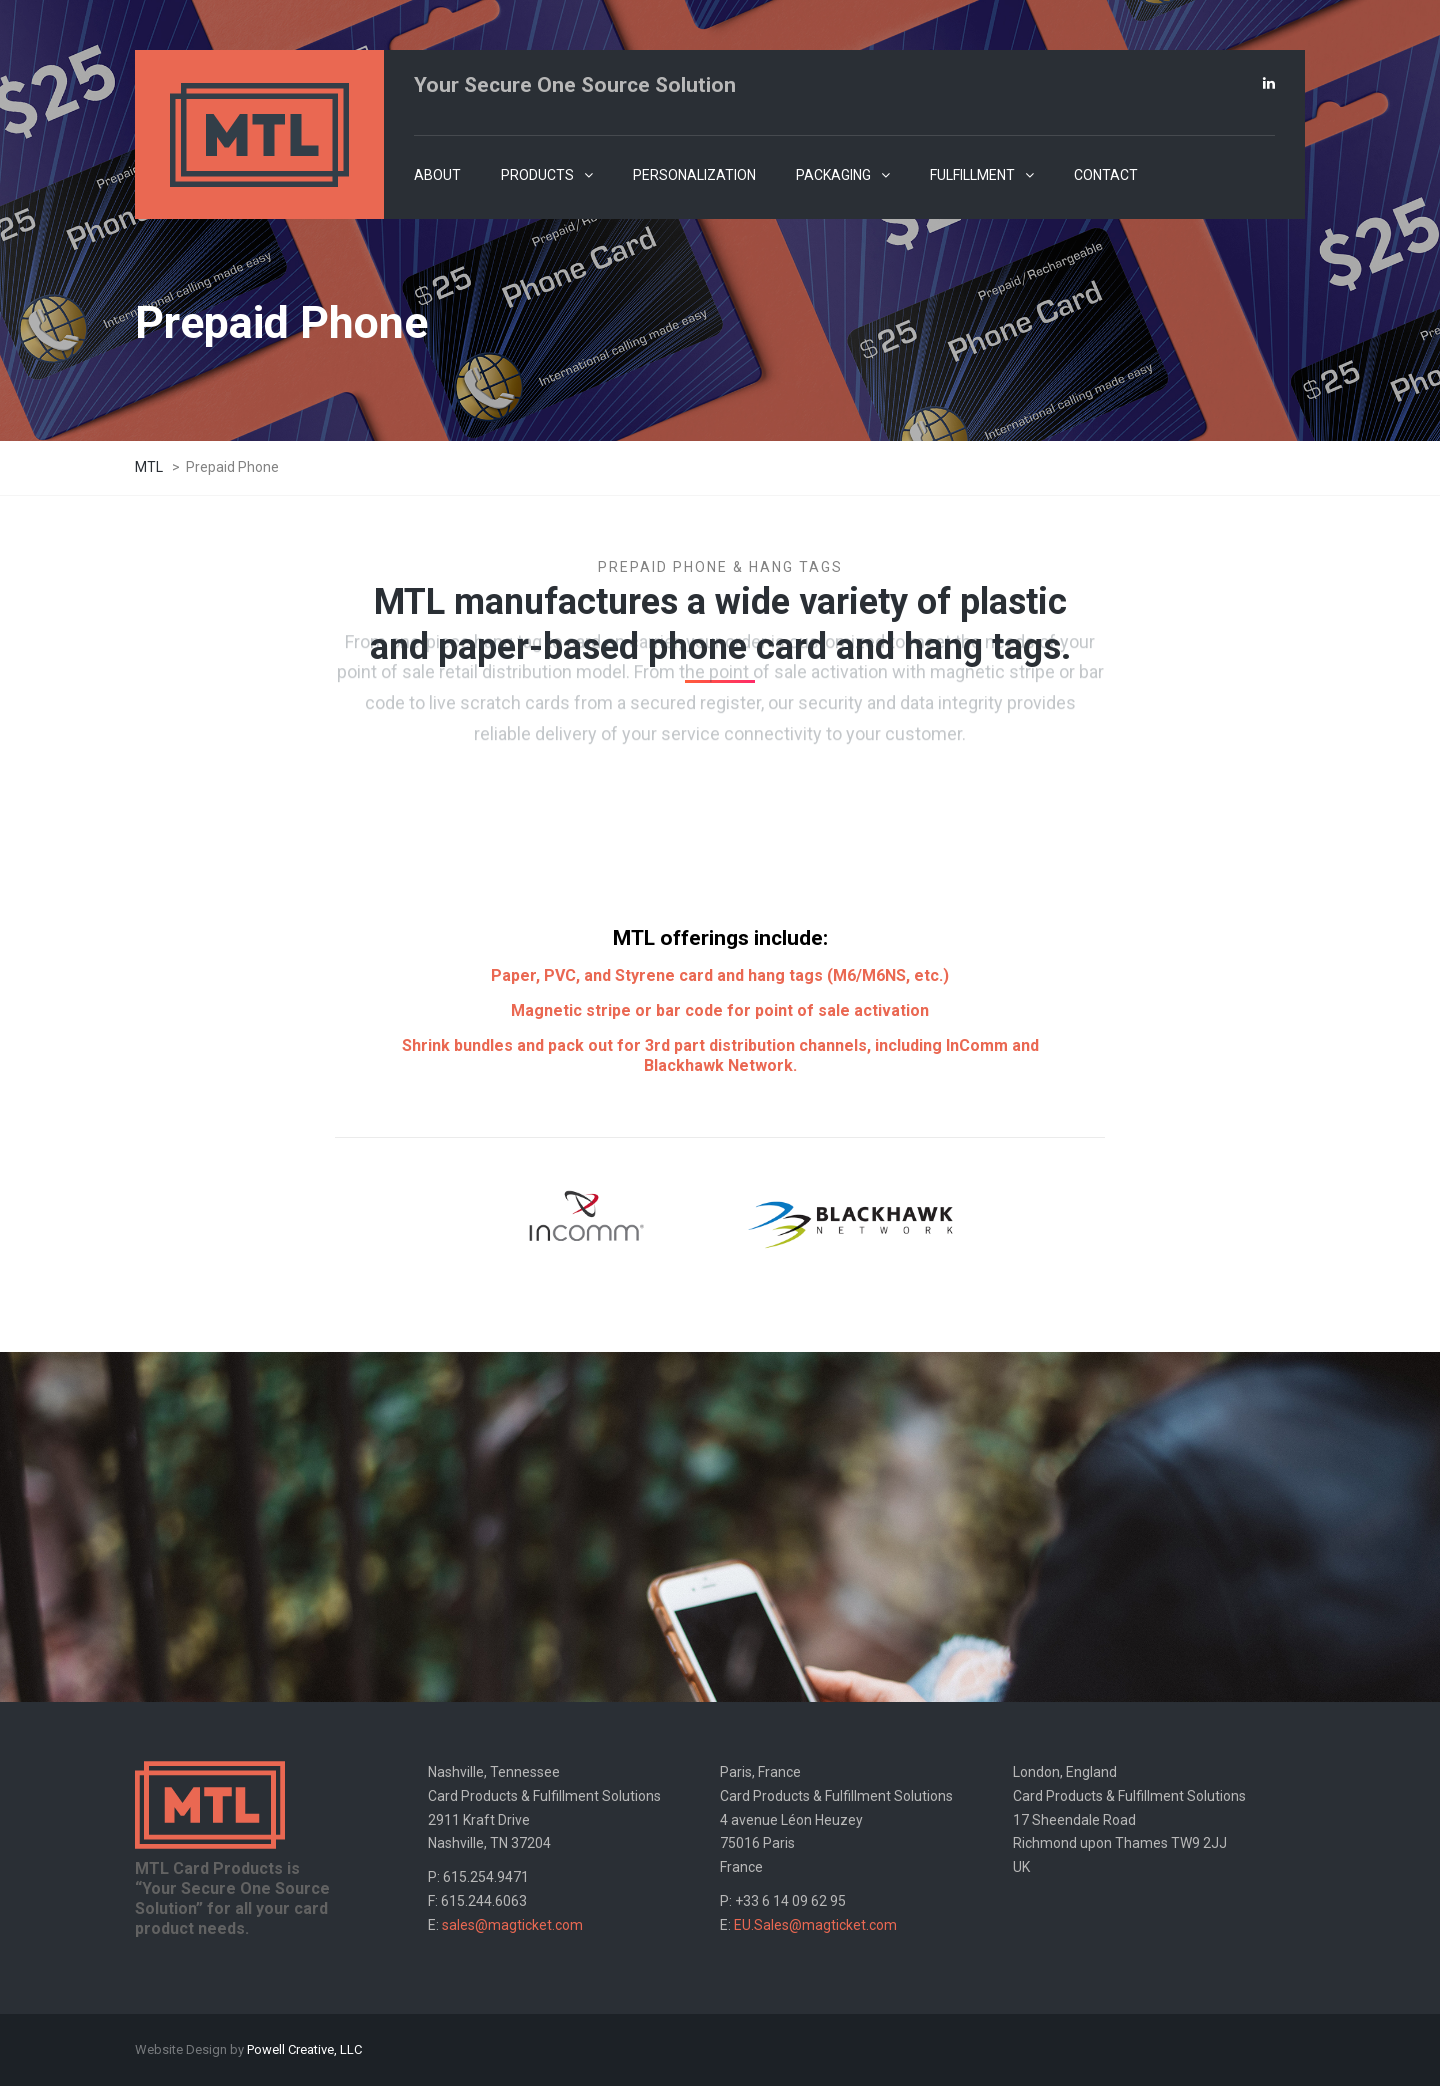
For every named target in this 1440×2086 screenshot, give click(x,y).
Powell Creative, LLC (304, 2049)
